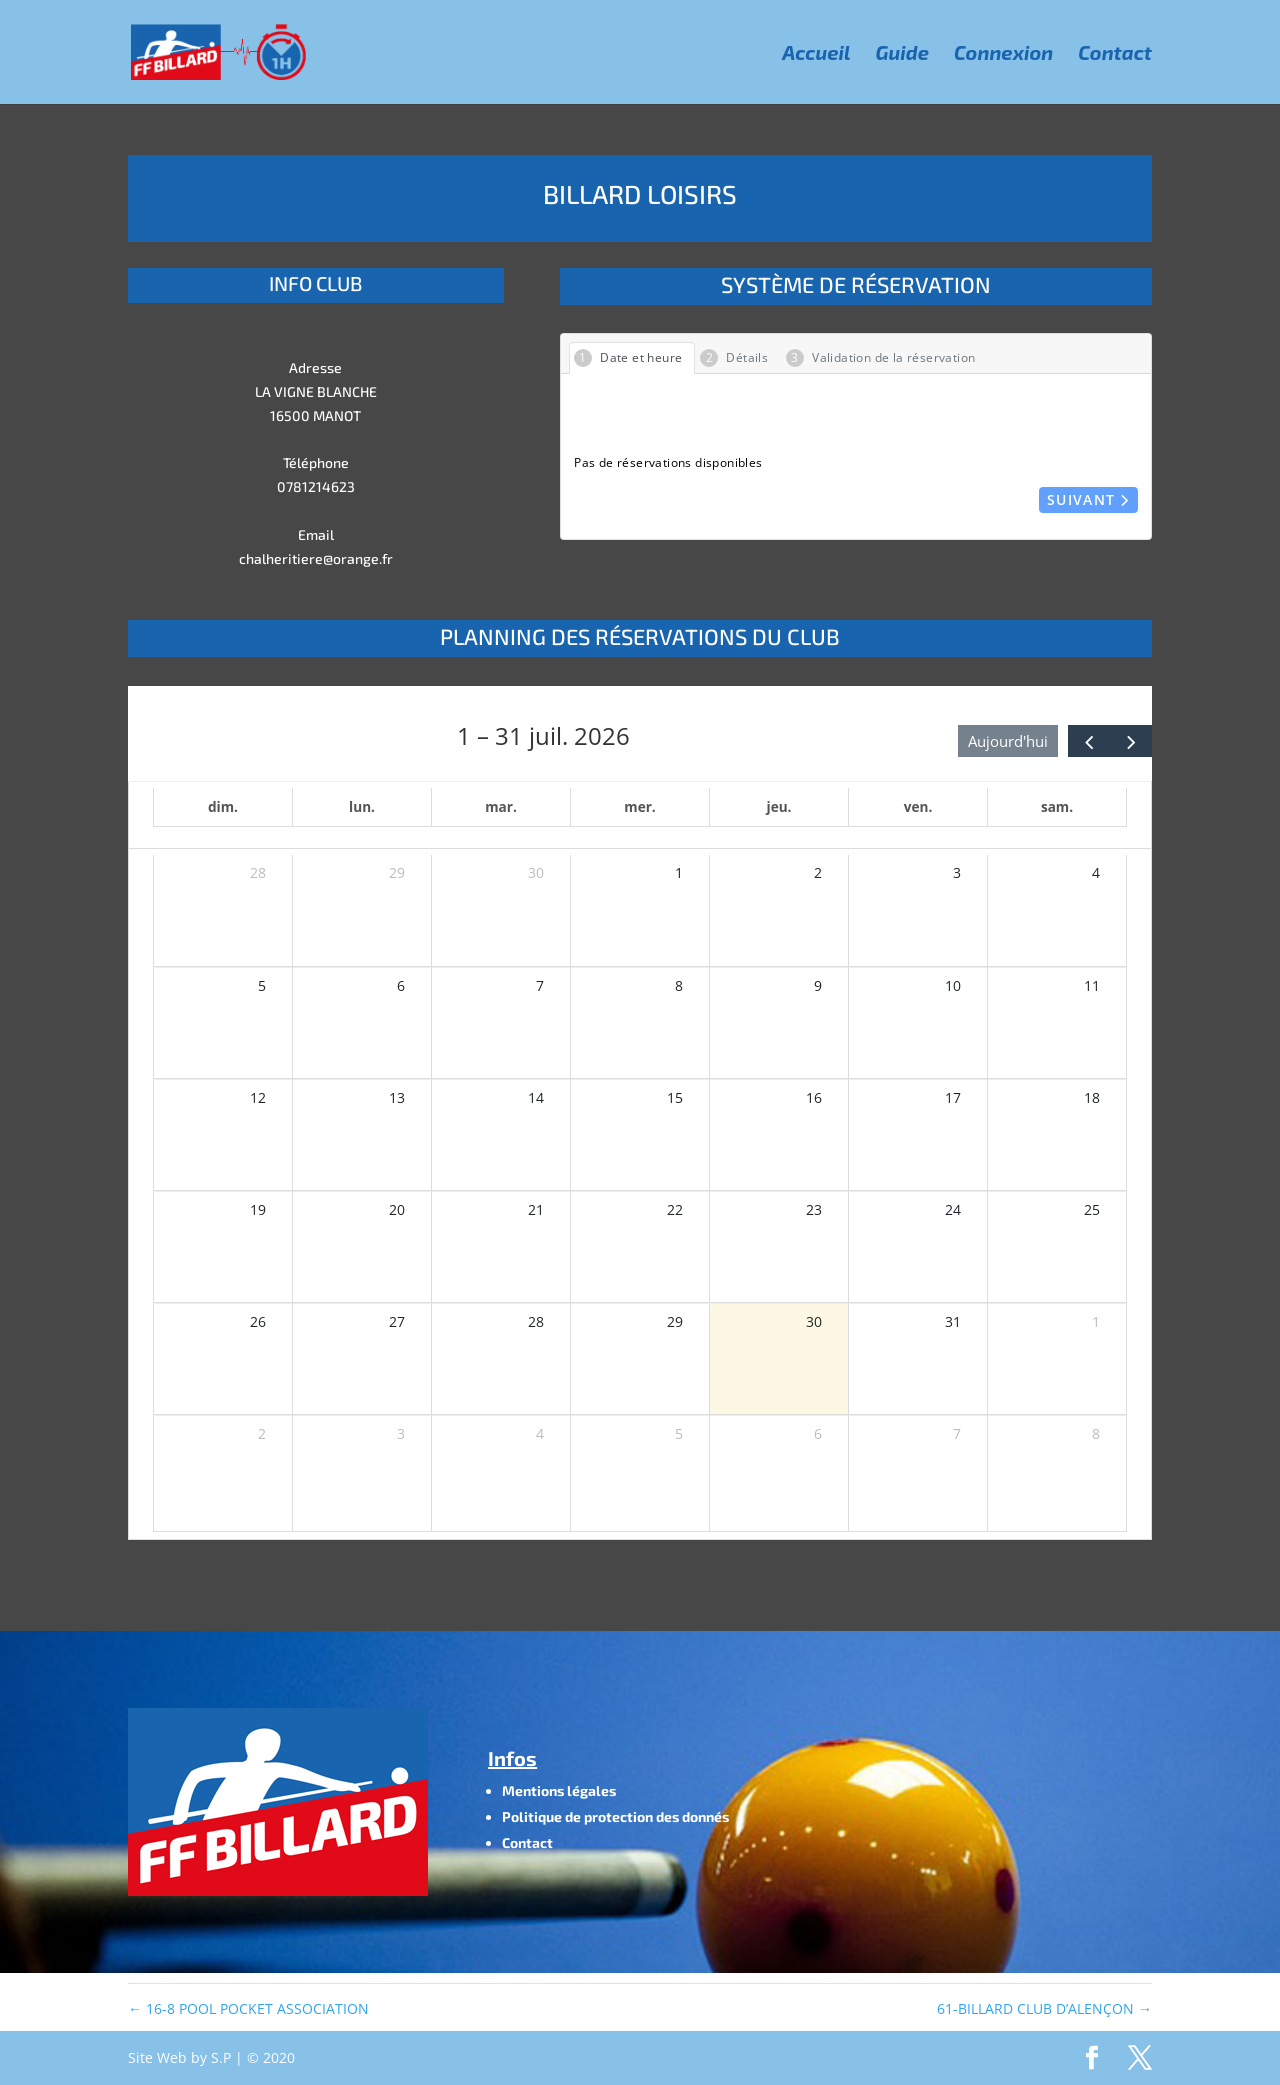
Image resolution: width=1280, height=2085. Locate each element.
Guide (902, 54)
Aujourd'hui (1008, 741)
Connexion (1003, 54)
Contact (1115, 54)
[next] (1131, 740)
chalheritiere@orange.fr (316, 558)
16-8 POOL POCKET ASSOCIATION (248, 2008)
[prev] (1089, 740)
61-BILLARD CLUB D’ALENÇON (1044, 2008)
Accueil (816, 54)
